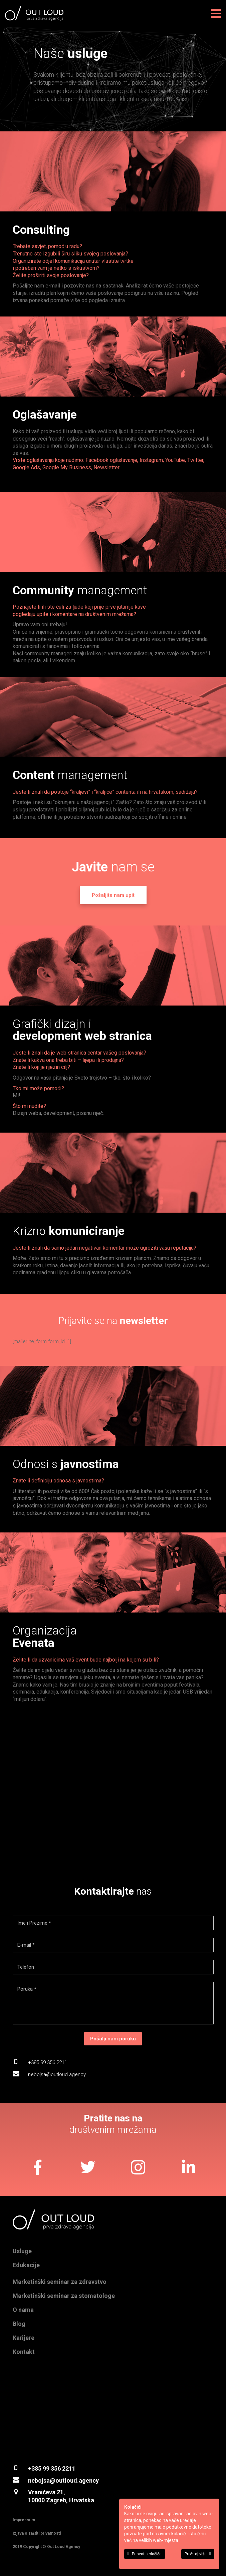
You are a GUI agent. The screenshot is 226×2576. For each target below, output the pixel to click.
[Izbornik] (216, 13)
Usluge (22, 2251)
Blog (19, 2323)
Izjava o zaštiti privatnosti (37, 2533)
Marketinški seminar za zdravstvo (59, 2281)
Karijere (23, 2337)
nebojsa (39, 2480)
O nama (23, 2309)
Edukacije (26, 2265)
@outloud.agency (74, 2480)
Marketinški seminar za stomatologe (64, 2295)
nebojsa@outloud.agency (57, 2074)
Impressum (24, 2520)
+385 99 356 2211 (47, 2062)
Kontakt (24, 2351)
